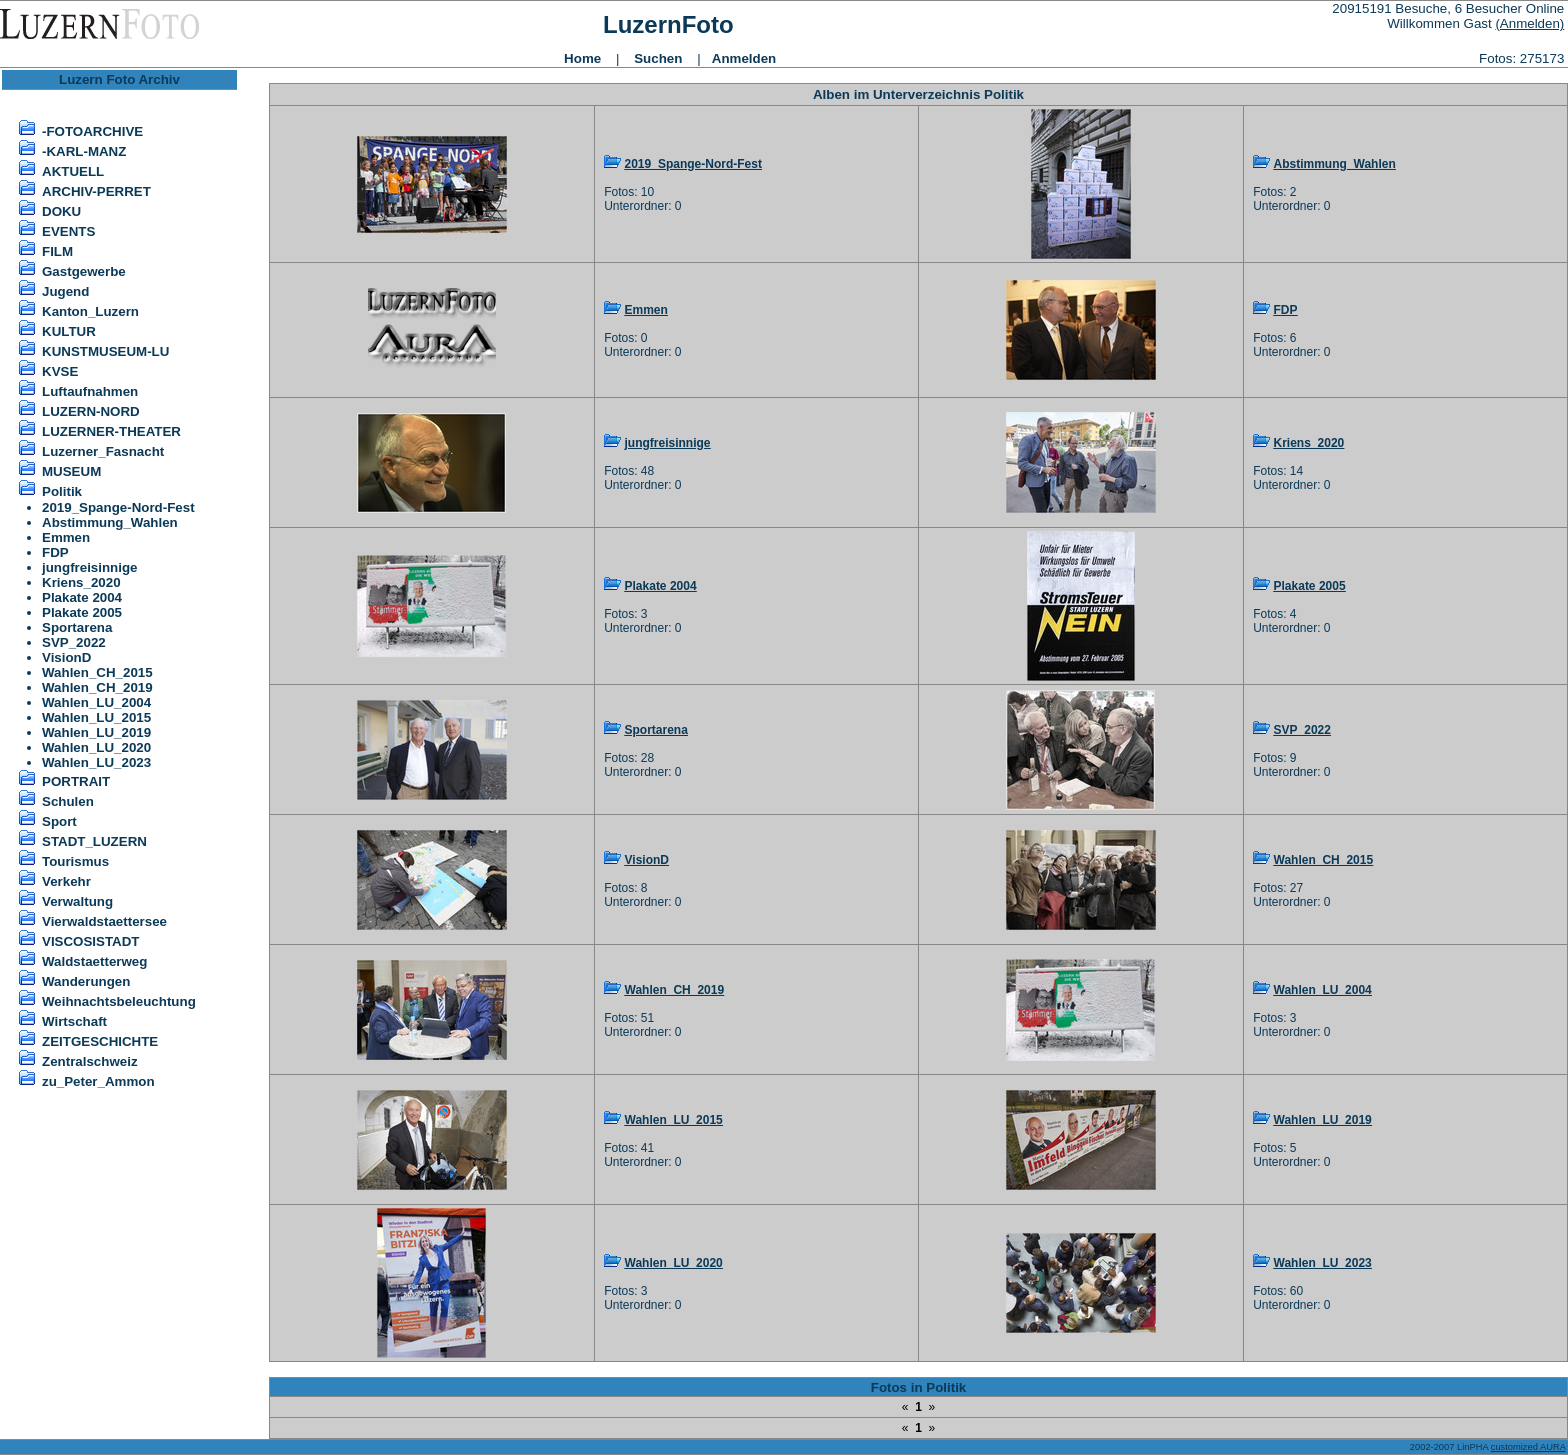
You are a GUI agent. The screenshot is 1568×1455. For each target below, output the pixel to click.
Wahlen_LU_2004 (96, 702)
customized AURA (1528, 1447)
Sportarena (77, 627)
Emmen (66, 537)
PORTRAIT (76, 781)
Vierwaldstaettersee (104, 921)
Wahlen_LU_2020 (96, 747)
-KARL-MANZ (84, 151)
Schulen (68, 801)
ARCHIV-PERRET (96, 191)
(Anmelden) (1529, 23)
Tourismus (75, 861)
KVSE (60, 371)
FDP (55, 552)
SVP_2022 (74, 642)
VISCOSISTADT (91, 941)
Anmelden (744, 58)
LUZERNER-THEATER (111, 431)
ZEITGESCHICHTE (100, 1041)
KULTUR (69, 331)
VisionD (66, 657)
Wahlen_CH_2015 (97, 672)
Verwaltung (77, 901)
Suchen (658, 58)
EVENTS (68, 231)
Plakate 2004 (82, 597)
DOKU (61, 211)
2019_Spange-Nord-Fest (118, 507)
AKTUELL (73, 171)
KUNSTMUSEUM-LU (105, 351)
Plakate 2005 (82, 612)
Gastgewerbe (84, 271)
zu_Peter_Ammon (98, 1081)
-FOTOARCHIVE (92, 131)
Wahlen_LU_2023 (96, 762)
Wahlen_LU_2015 (96, 717)
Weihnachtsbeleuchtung (119, 1001)
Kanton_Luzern (90, 311)
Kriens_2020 (81, 582)
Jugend (65, 291)
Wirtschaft (74, 1021)
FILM (57, 251)
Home (582, 58)
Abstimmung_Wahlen (110, 522)
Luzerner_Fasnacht (103, 451)
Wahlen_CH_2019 (97, 687)
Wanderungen (86, 981)
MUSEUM (71, 471)
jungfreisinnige (90, 567)
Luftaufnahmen (90, 391)
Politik (62, 491)
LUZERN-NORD (91, 411)
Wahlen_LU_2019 (96, 732)
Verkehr (66, 881)
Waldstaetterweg (94, 961)
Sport (59, 821)
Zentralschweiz (90, 1061)
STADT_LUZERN (94, 841)
